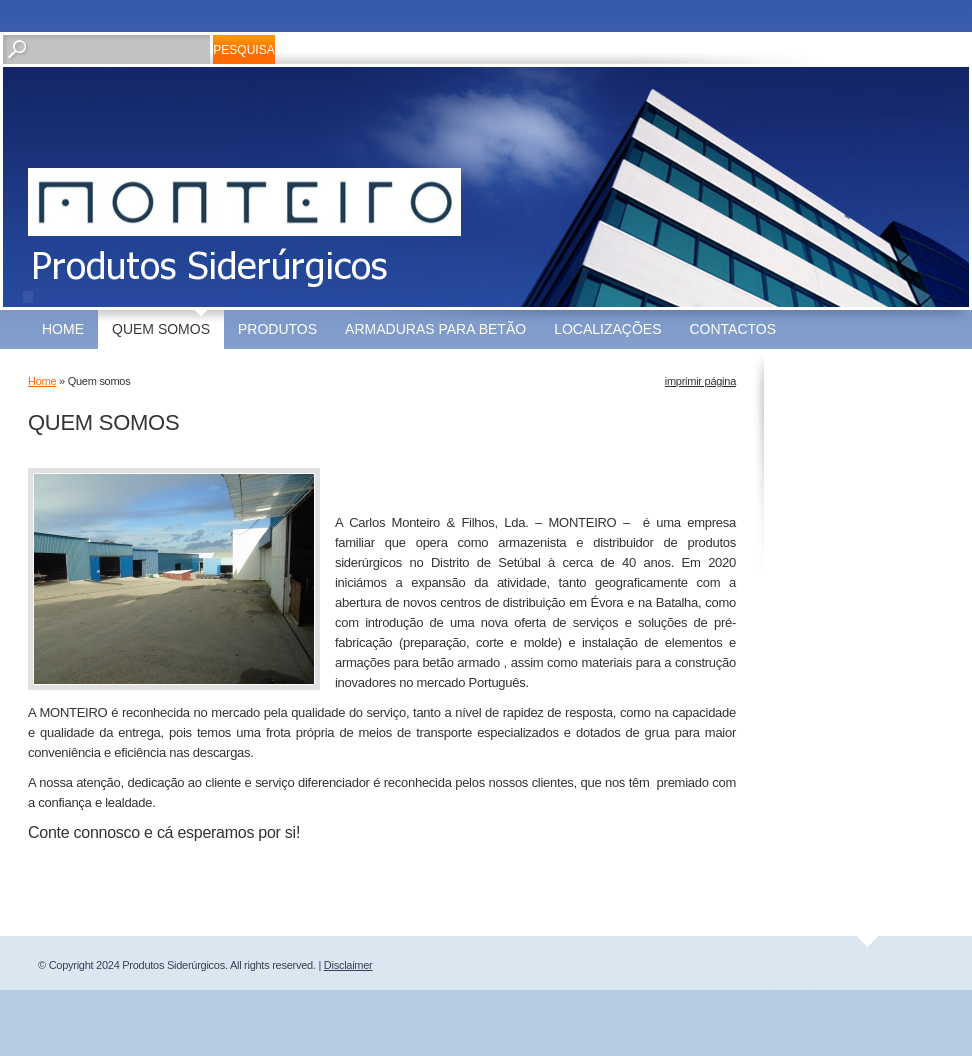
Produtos (277, 329)
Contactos (733, 329)
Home (63, 329)
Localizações (607, 329)
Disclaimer (348, 965)
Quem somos (161, 329)
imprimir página (700, 381)
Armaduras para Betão (435, 329)
